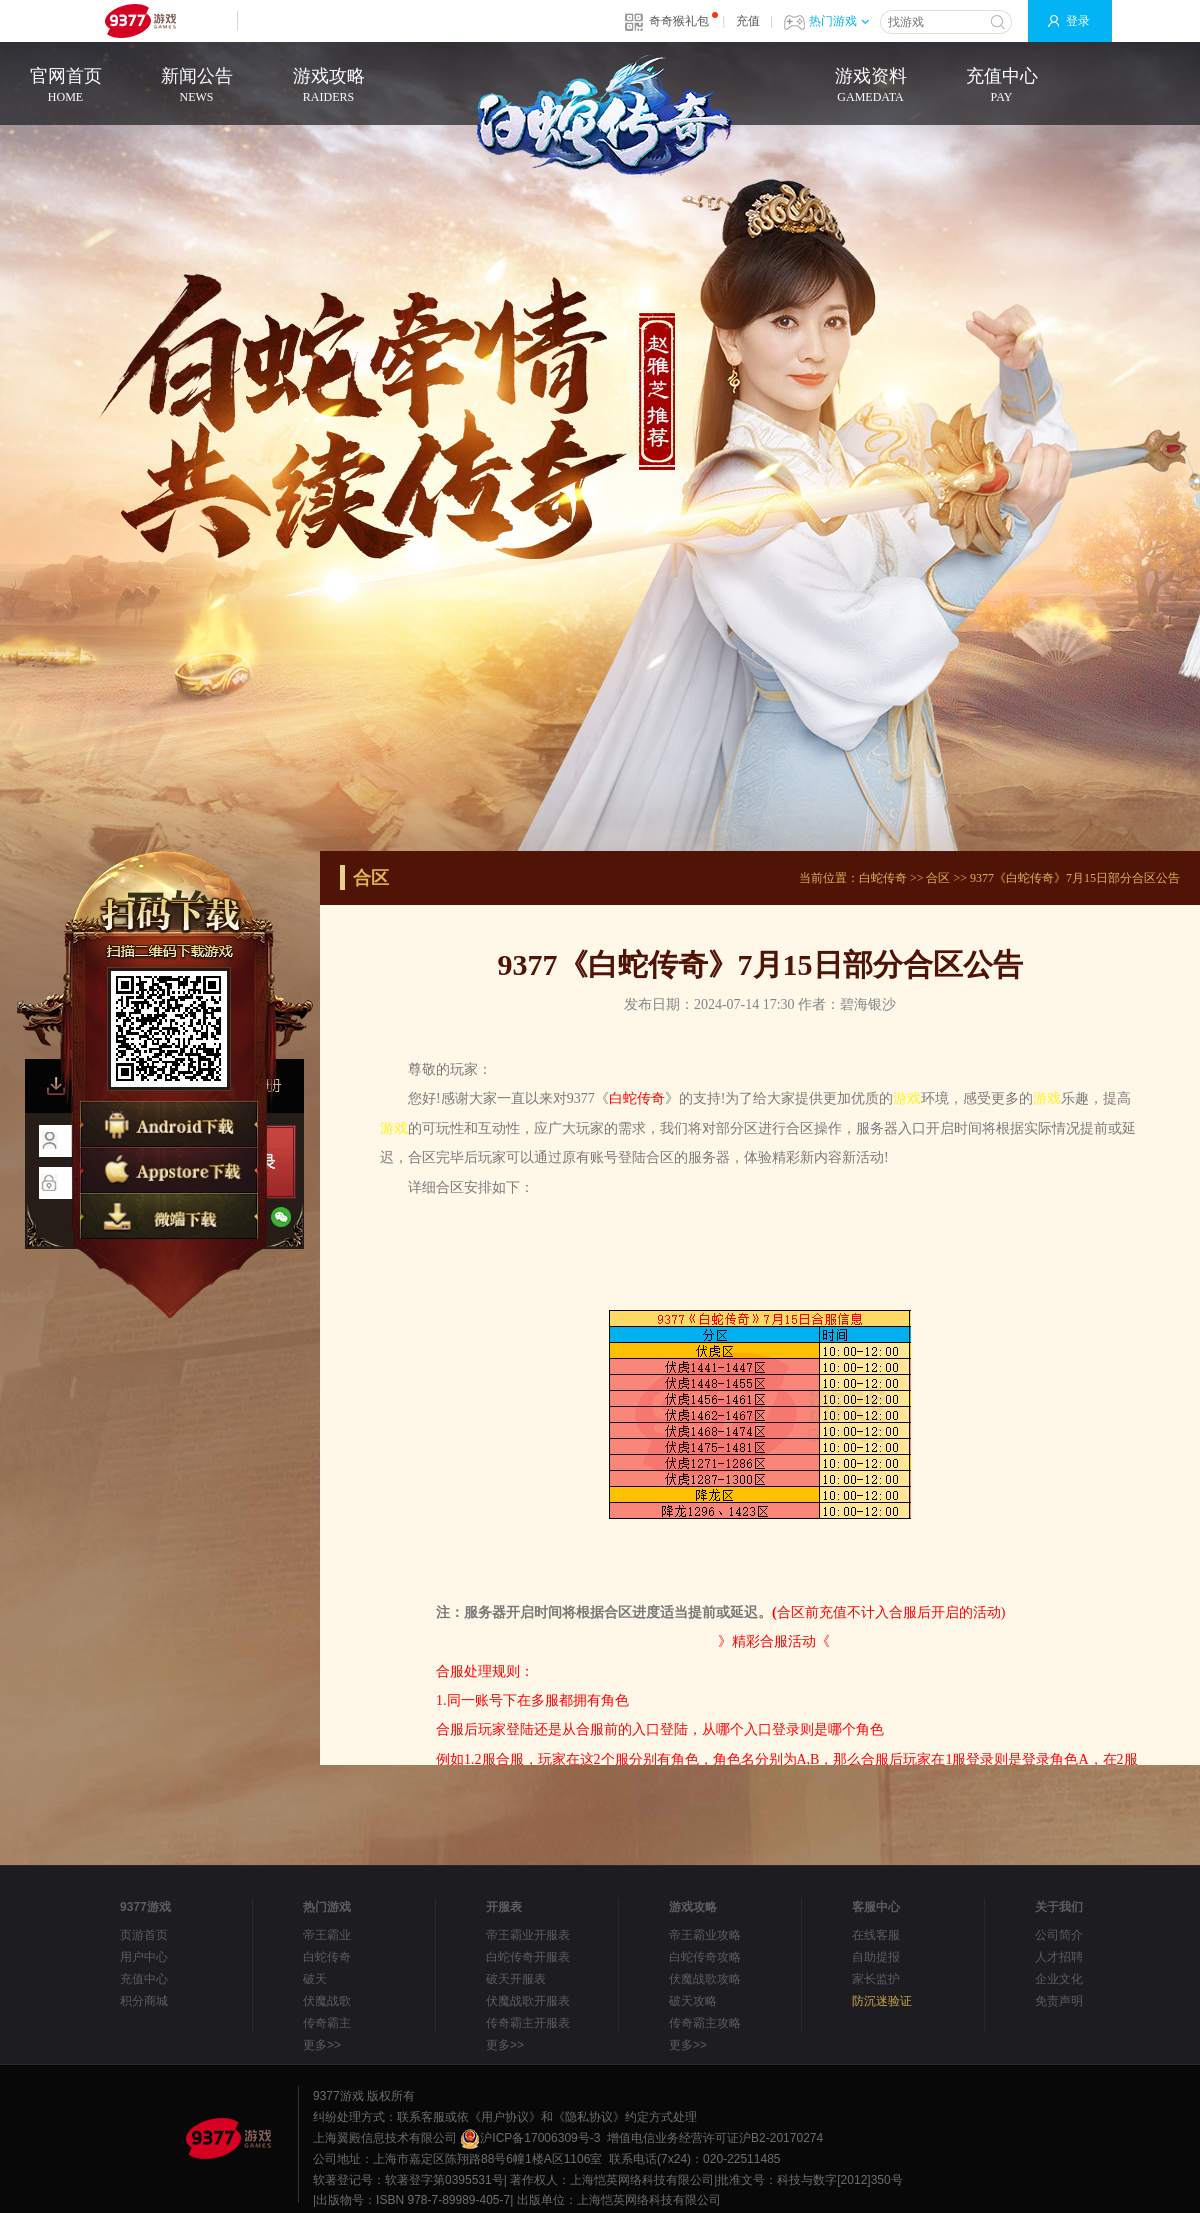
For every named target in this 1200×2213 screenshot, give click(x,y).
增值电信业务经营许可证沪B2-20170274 (715, 2138)
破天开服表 (516, 1979)
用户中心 (144, 1957)
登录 (1078, 21)
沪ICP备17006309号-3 (530, 2138)
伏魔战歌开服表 (528, 2001)
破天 (315, 1979)
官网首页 (65, 86)
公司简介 (1059, 1935)
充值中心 (1001, 86)
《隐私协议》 (589, 2117)
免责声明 (1059, 2001)
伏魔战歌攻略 (705, 1979)
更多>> (322, 2045)
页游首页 (144, 1935)
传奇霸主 (327, 2023)
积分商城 (144, 2001)
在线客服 (876, 1935)
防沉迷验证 (882, 2001)
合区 (938, 878)
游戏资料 (870, 86)
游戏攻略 (328, 86)
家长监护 (876, 1979)
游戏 (907, 1098)
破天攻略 (693, 2001)
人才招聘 (1059, 1957)
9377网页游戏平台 (140, 21)
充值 (748, 21)
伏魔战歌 (327, 2001)
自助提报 (876, 1957)
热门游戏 (839, 21)
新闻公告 (196, 86)
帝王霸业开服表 (528, 1935)
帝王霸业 (327, 1935)
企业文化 (1059, 1979)
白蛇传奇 (883, 878)
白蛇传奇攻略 (705, 1957)
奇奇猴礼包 (679, 21)
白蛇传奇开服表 (528, 1957)
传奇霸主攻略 (705, 2023)
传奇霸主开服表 (528, 2023)
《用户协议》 (505, 2117)
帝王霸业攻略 (705, 1935)
